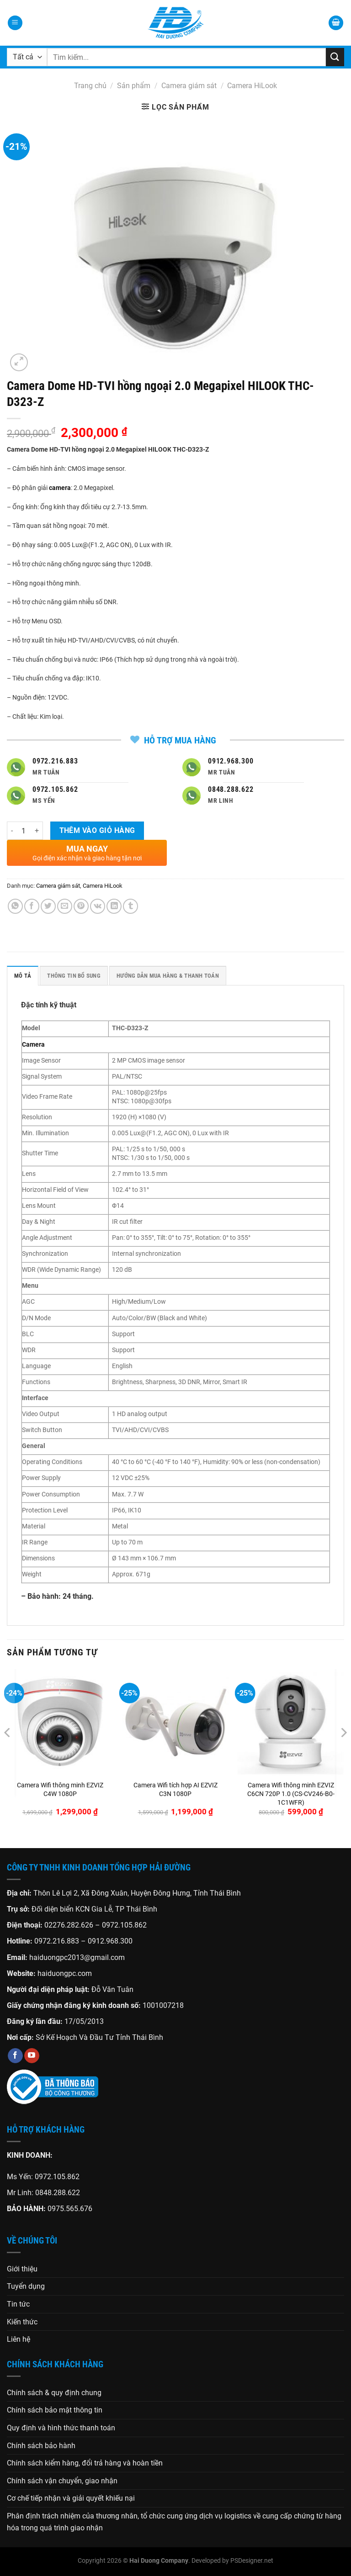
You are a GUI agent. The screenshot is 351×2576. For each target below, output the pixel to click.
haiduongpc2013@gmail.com (77, 1957)
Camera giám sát (189, 85)
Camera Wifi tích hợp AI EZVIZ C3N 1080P (175, 1789)
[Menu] (15, 23)
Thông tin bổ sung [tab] (73, 975)
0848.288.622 (57, 2192)
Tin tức (18, 2304)
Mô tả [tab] (22, 975)
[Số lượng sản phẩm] (23, 831)
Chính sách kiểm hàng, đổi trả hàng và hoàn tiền (85, 2463)
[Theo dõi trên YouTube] (31, 2056)
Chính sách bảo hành (41, 2445)
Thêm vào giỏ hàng (97, 831)
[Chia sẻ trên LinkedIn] (114, 906)
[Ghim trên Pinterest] (81, 906)
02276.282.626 (69, 1925)
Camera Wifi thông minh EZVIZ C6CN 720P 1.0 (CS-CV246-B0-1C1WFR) (291, 1793)
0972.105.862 (124, 1925)
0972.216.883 (56, 1941)
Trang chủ (90, 85)
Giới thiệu (22, 2269)
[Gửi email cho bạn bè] (64, 906)
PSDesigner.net (251, 2561)
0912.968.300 (110, 1941)
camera (60, 488)
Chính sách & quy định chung (54, 2392)
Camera (33, 1044)
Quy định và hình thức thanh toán (61, 2427)
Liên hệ (18, 2339)
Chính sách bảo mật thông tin (54, 2410)
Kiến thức (22, 2322)
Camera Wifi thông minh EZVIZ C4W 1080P (60, 1789)
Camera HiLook (252, 85)
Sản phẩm (133, 85)
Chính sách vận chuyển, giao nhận (62, 2480)
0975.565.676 (70, 2208)
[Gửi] (335, 57)
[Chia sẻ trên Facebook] (31, 906)
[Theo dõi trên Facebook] (15, 2056)
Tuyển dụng (26, 2286)
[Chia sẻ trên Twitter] (48, 906)
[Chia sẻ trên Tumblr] (130, 906)
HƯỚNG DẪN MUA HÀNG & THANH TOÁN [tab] (168, 975)
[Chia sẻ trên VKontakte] (97, 906)
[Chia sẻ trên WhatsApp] (15, 906)
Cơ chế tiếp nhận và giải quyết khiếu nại (71, 2498)
